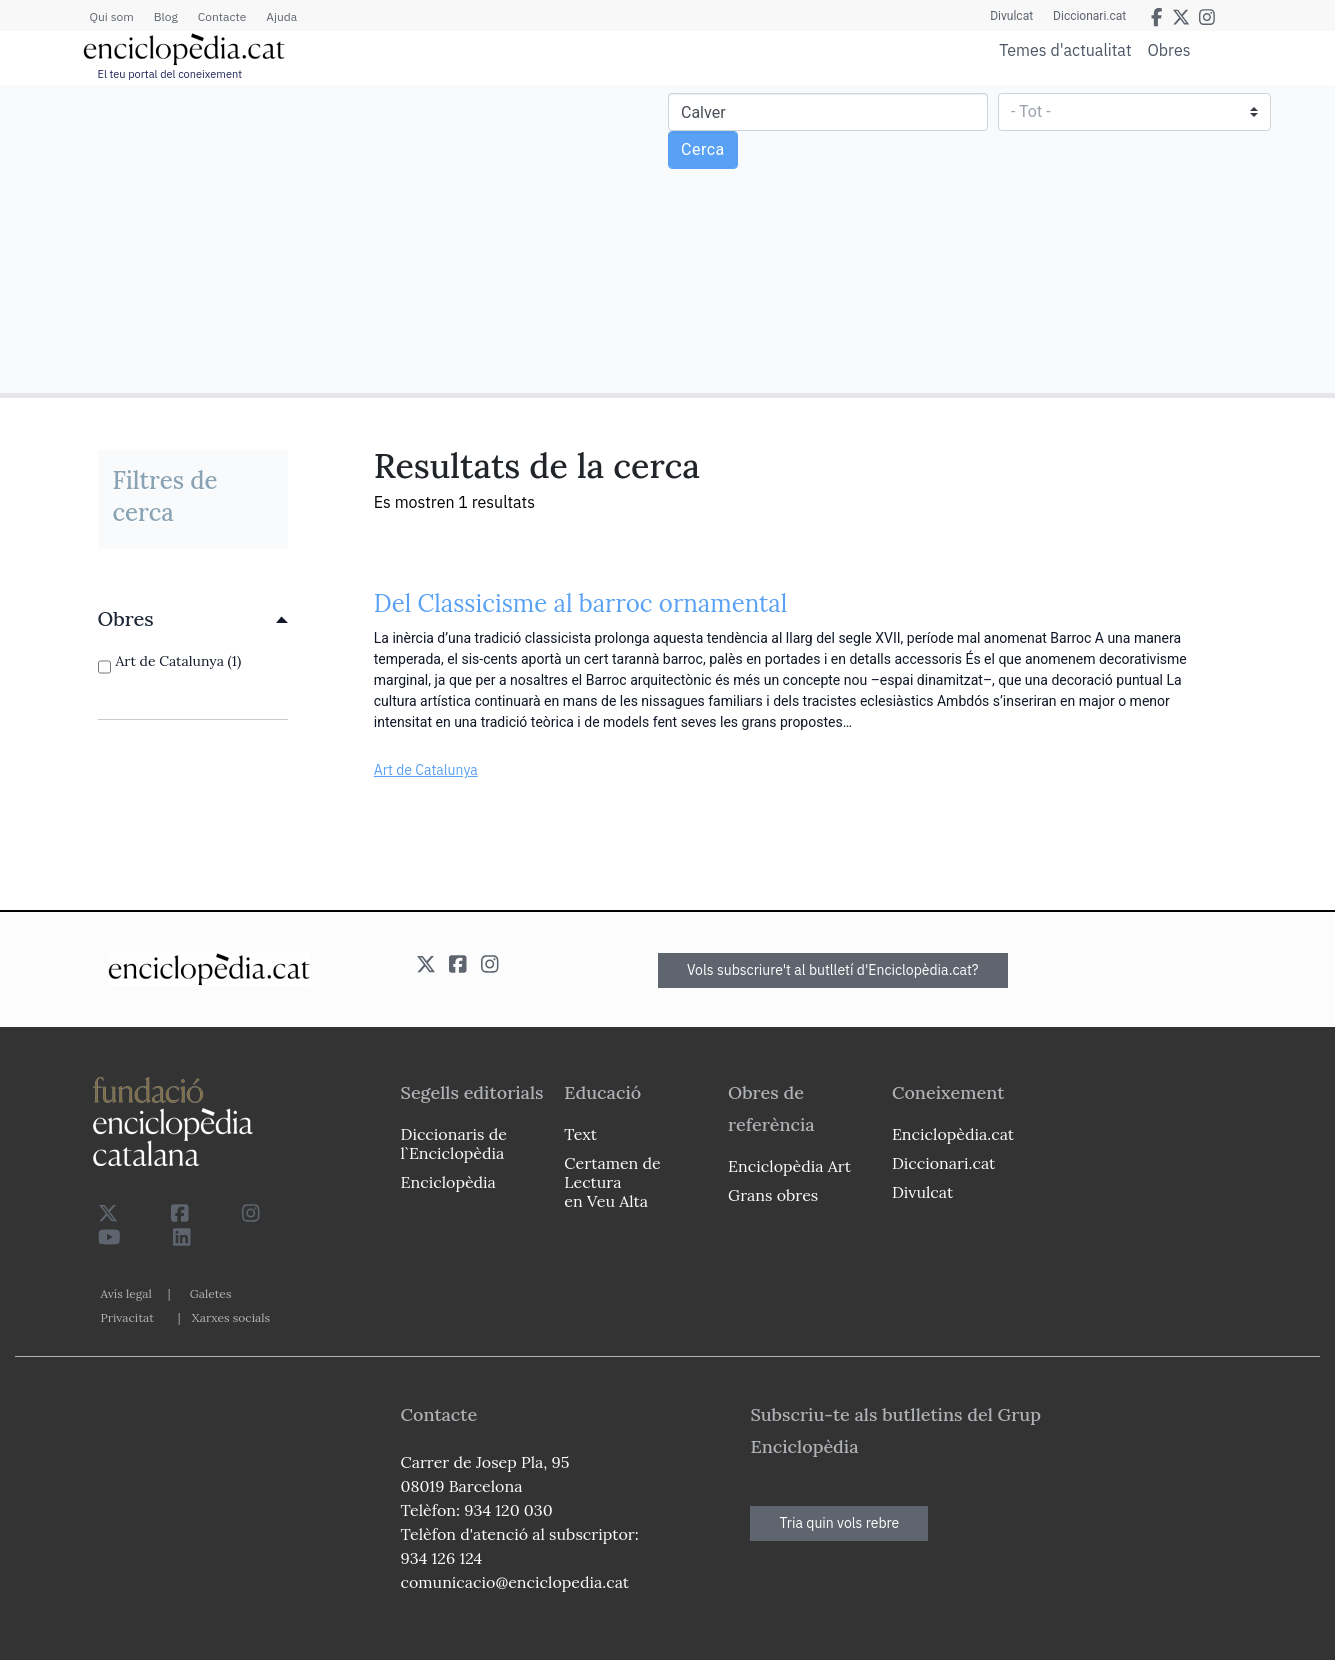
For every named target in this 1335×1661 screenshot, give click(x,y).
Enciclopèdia (448, 1182)
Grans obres (773, 1195)
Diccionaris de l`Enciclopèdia (454, 1143)
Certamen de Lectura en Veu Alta (612, 1182)
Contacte (222, 16)
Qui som (112, 16)
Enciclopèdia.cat (953, 1134)
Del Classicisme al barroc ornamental (581, 603)
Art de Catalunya (426, 770)
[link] (193, 619)
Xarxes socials (231, 1317)
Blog (166, 16)
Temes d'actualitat (1065, 50)
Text (580, 1134)
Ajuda (281, 16)
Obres (1169, 49)
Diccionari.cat (1089, 16)
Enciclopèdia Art (789, 1166)
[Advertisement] (336, 238)
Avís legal (126, 1293)
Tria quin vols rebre (839, 1523)
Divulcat (1011, 16)
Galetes (211, 1293)
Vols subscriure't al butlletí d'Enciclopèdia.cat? (833, 970)
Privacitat (127, 1317)
